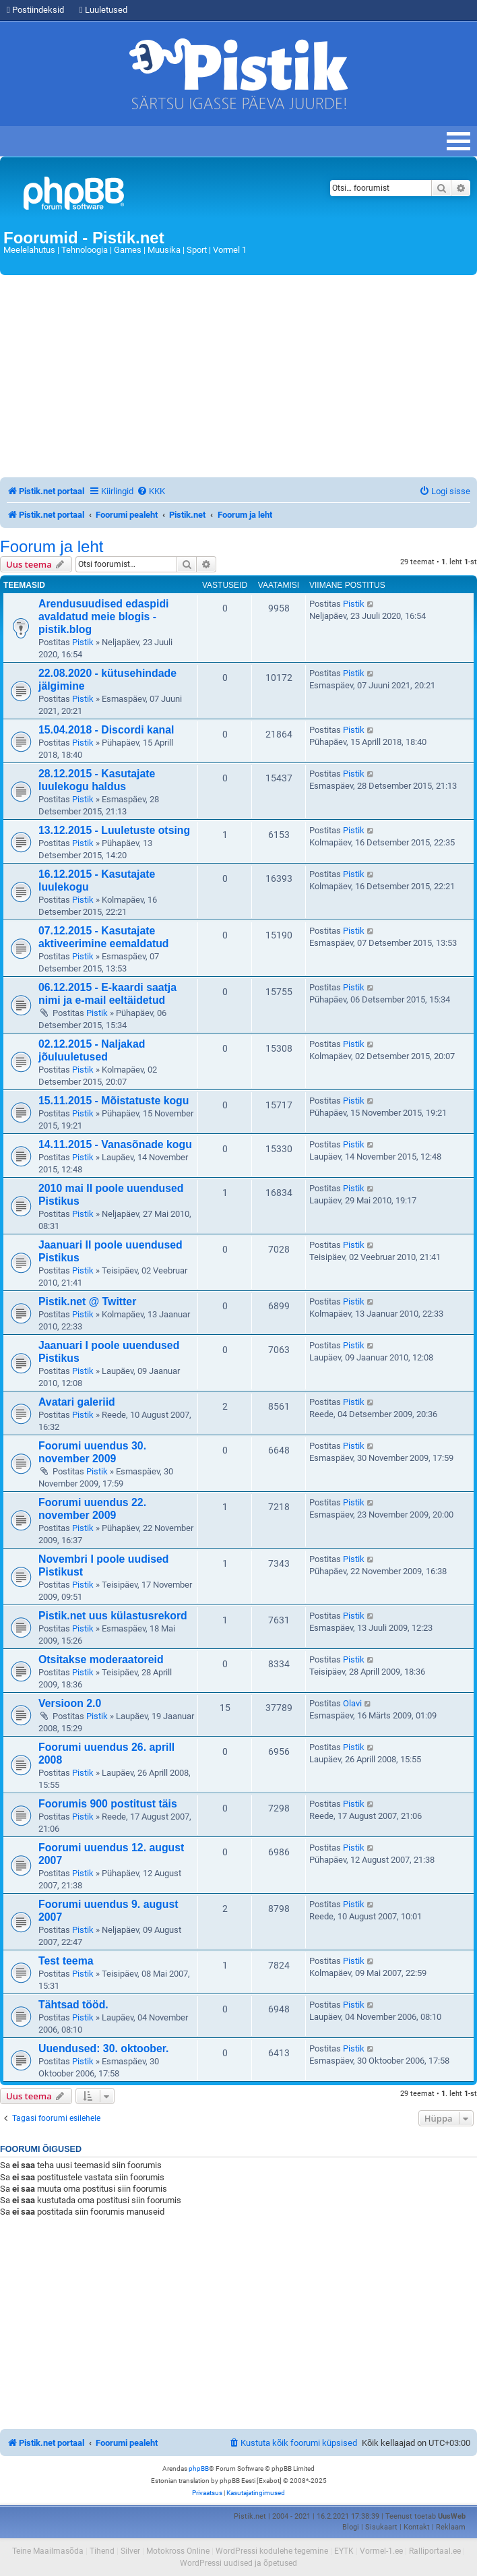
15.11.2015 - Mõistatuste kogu (113, 1100)
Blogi (350, 2527)
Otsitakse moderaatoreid (101, 1659)
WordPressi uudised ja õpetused (238, 2563)
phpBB (199, 2468)
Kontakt (417, 2527)
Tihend (102, 2551)
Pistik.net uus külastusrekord (112, 1615)
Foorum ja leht (51, 547)
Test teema (66, 1961)
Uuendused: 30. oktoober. (103, 2048)
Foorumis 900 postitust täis (107, 1803)
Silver (130, 2551)
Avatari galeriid (76, 1402)
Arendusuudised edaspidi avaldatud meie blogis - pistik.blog (103, 616)
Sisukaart (381, 2527)
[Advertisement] (238, 376)
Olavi (352, 1703)
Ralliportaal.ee (435, 2551)
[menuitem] (151, 491)
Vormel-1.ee (381, 2551)
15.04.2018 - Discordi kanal (106, 730)
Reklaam (451, 2527)
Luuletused (103, 10)
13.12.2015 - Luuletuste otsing (114, 830)
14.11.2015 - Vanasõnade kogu (115, 1144)
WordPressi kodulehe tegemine (272, 2551)
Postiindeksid (35, 10)
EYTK (344, 2551)
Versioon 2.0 (69, 1703)
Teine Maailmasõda (48, 2551)
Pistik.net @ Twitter (87, 1301)
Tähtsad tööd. (73, 2004)
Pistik (83, 642)
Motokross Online (178, 2551)
